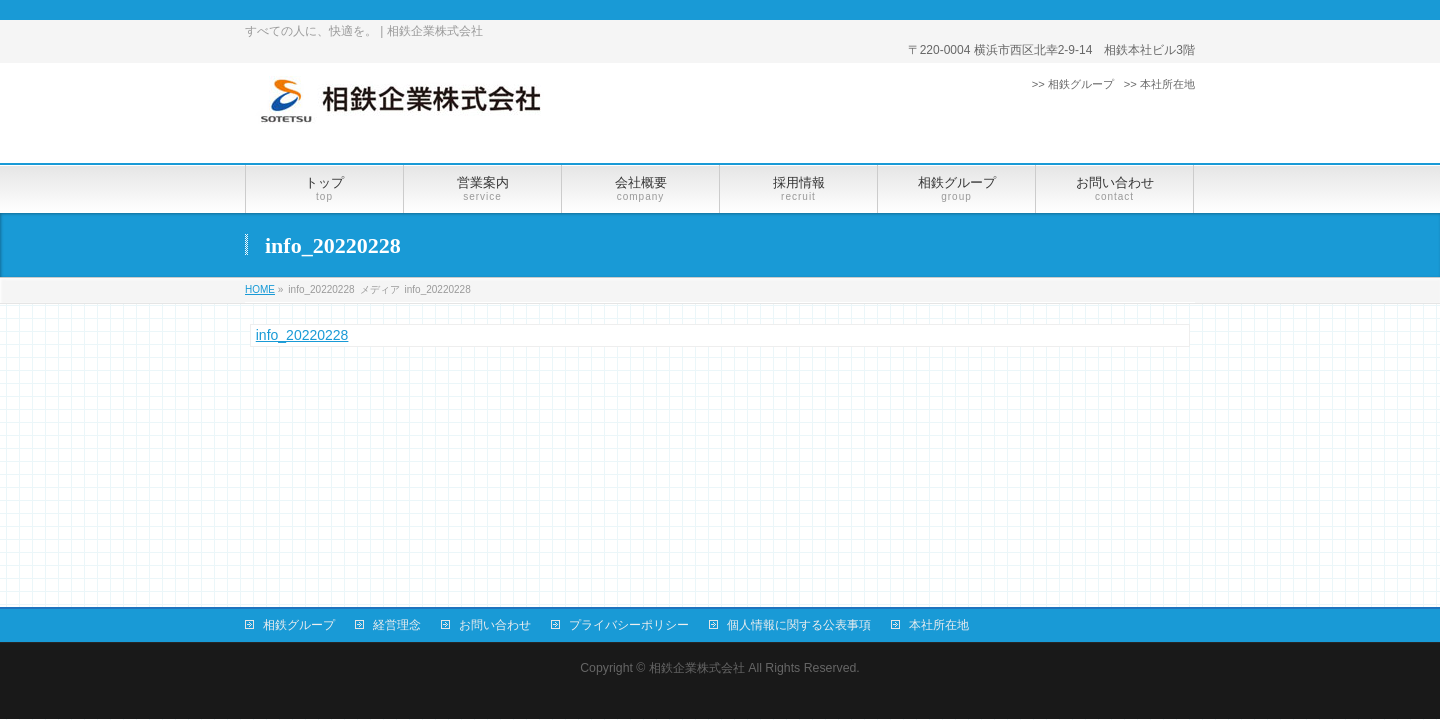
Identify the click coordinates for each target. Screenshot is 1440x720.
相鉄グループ (299, 625)
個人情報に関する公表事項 (799, 625)
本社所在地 (939, 625)
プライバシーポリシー (629, 625)
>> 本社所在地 (1159, 84)
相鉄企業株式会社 (697, 668)
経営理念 (397, 625)
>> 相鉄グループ (1073, 84)
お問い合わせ (495, 625)
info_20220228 (302, 335)
